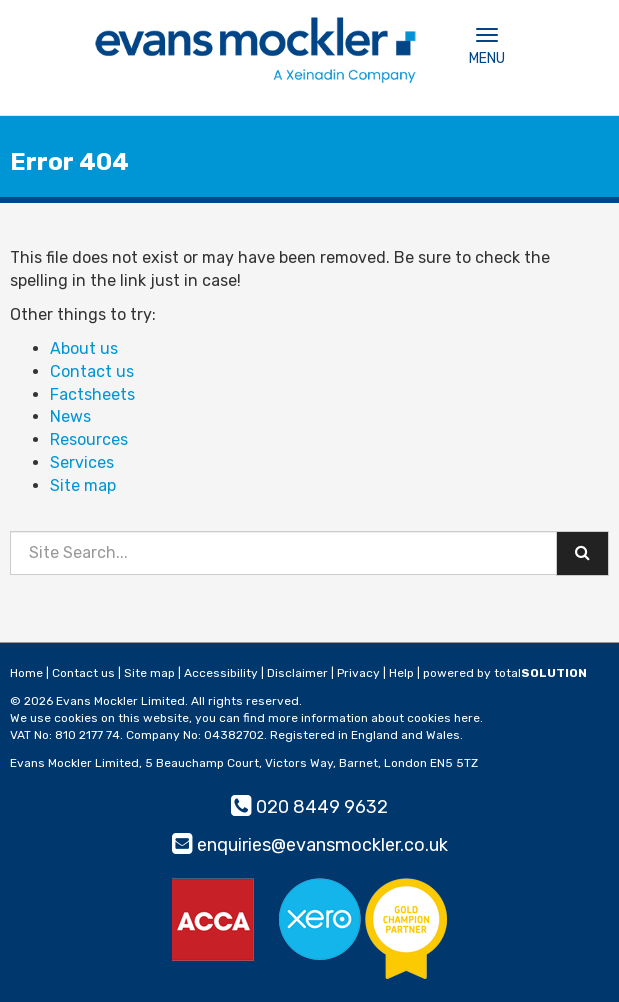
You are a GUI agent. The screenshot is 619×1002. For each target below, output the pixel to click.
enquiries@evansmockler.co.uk (310, 845)
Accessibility (221, 673)
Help (401, 673)
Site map (83, 485)
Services (82, 462)
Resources (89, 439)
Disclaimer (297, 673)
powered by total (505, 673)
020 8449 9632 (309, 807)
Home (26, 673)
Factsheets (92, 394)
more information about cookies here (374, 718)
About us (84, 348)
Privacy (358, 673)
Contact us (92, 371)
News (70, 416)
